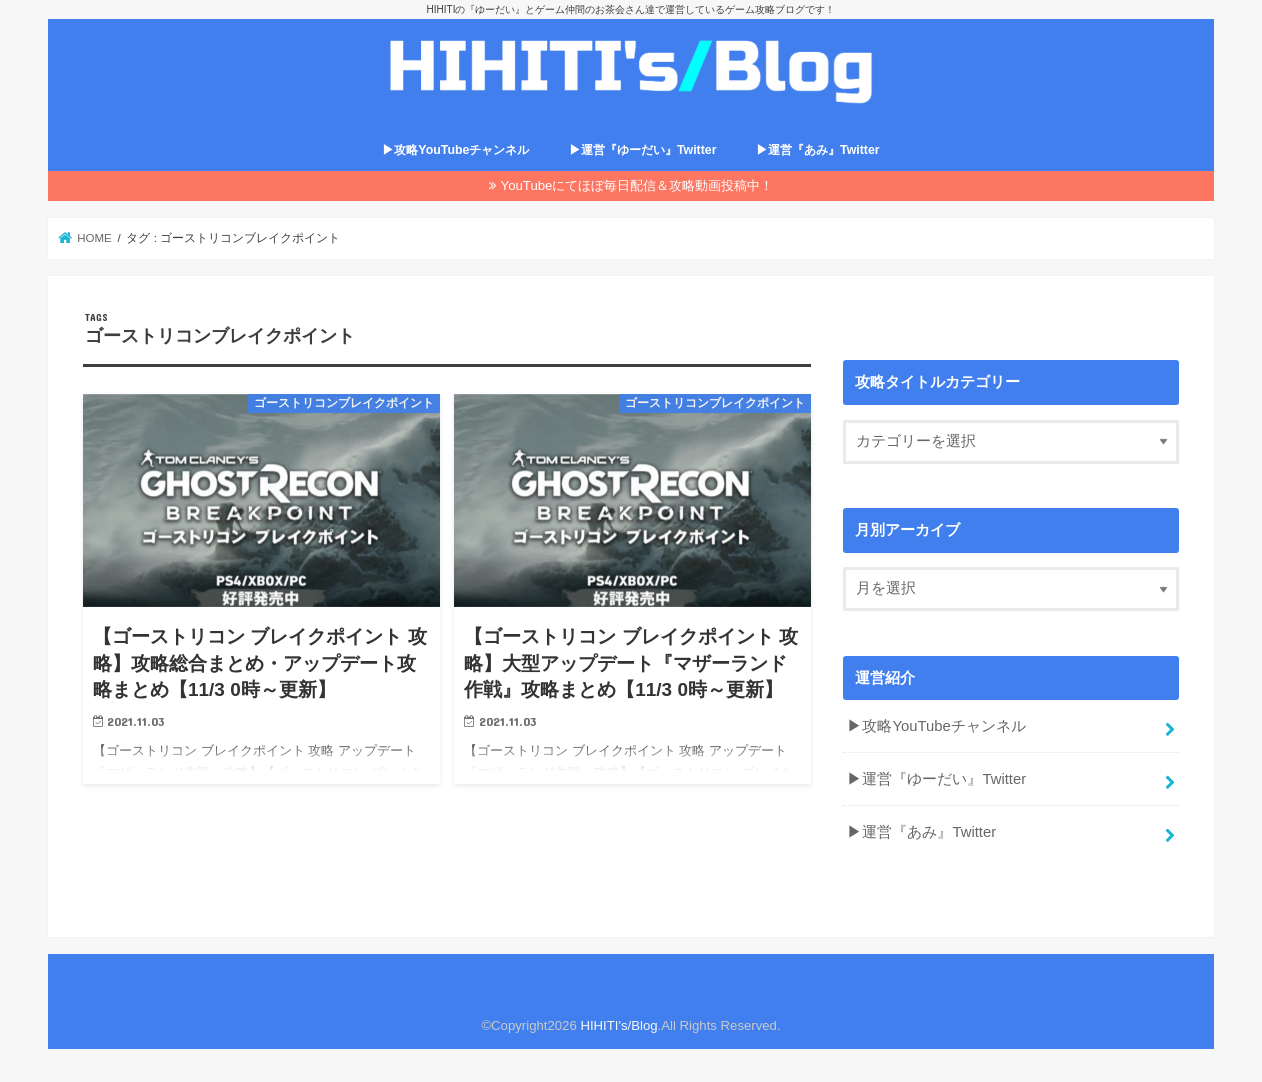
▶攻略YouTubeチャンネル (455, 150)
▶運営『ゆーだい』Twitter (643, 150)
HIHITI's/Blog (618, 1025)
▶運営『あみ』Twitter (818, 150)
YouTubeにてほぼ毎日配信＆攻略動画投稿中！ (637, 185)
